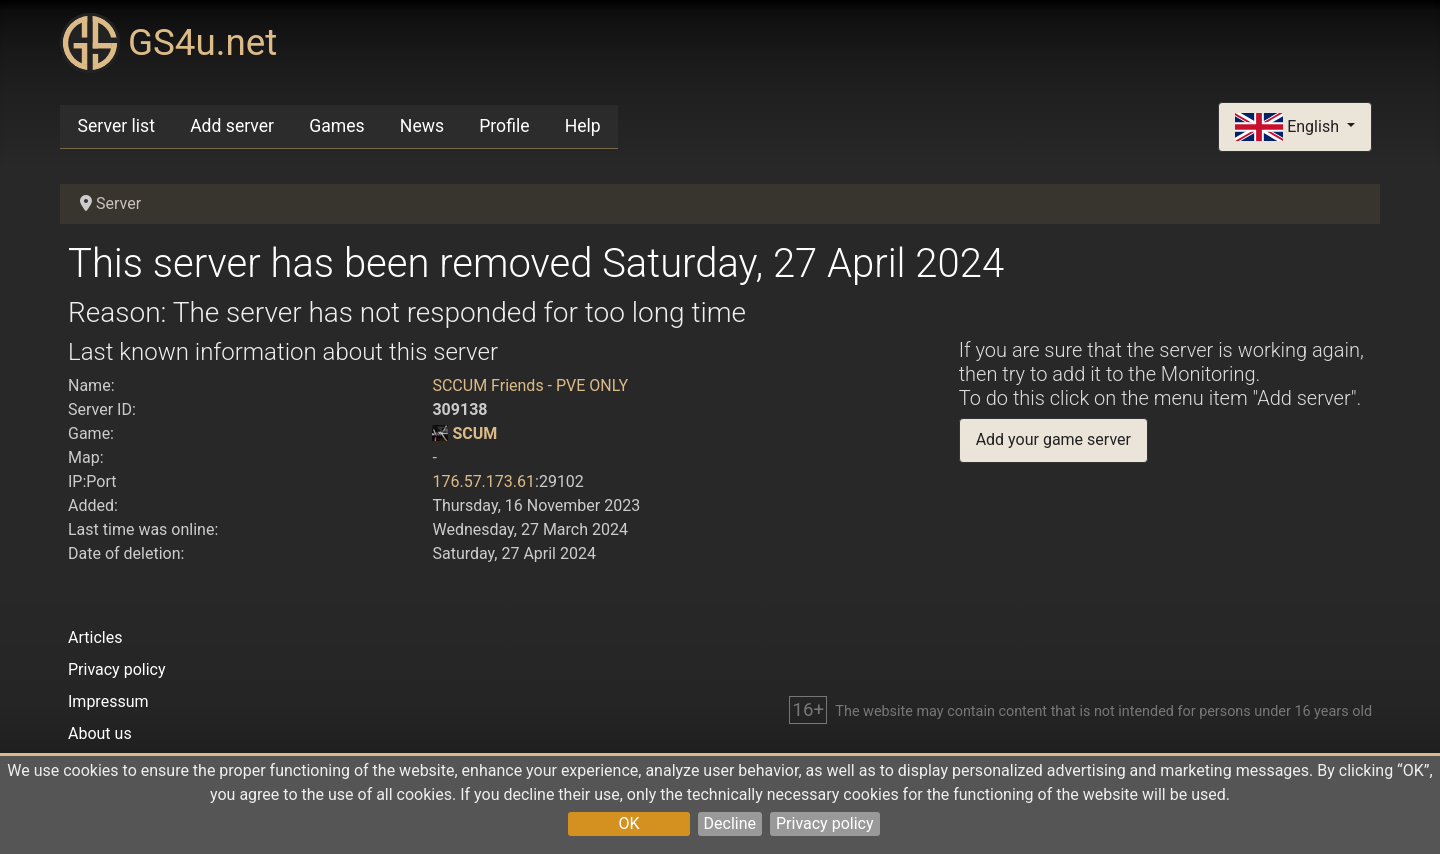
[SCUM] (440, 433)
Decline (730, 823)
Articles (95, 637)
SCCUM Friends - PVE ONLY (530, 385)
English (1289, 127)
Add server (232, 126)
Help (583, 126)
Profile (504, 126)
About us (100, 733)
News (422, 126)
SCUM (474, 433)
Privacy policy (825, 823)
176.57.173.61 (483, 481)
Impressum (108, 701)
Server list (116, 126)
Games (336, 126)
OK (628, 823)
